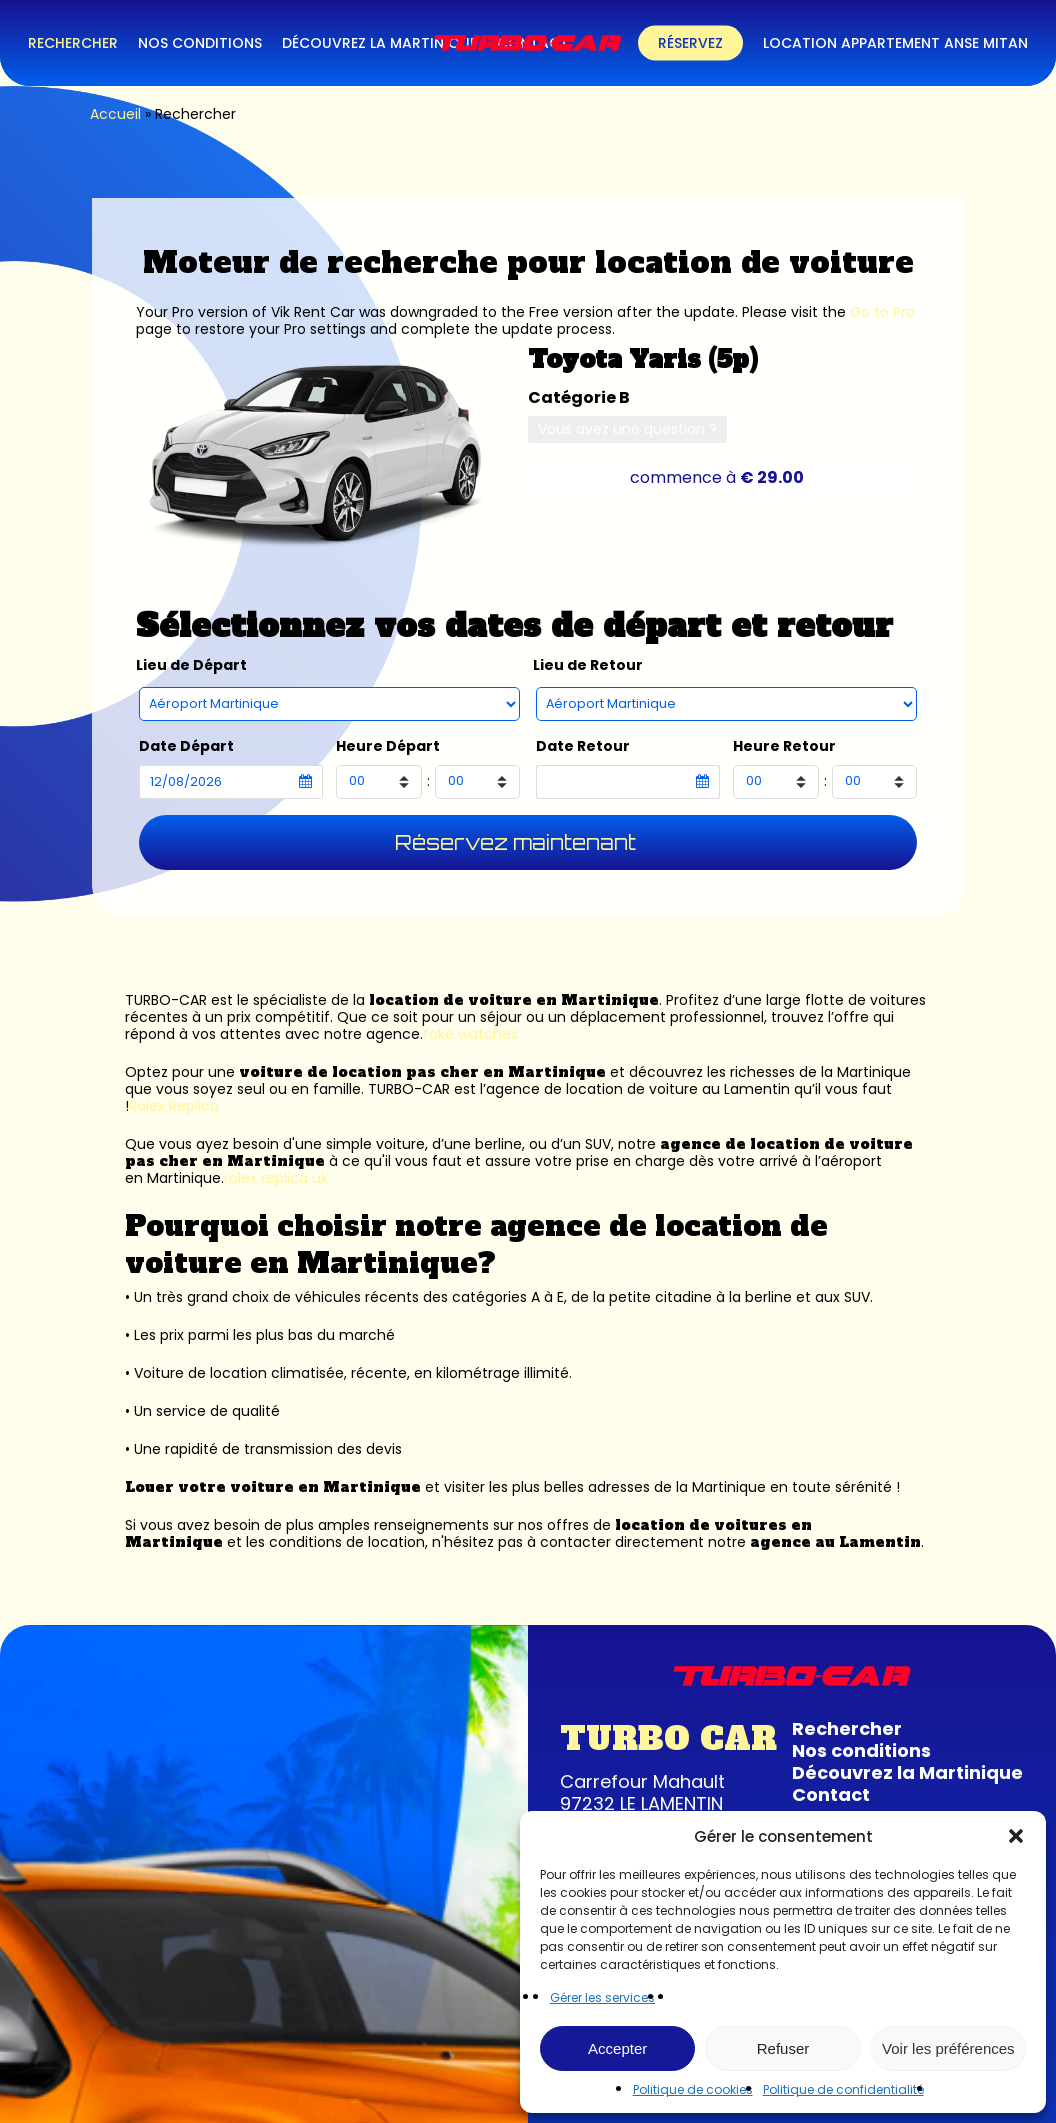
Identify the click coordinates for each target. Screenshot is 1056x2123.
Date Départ (186, 746)
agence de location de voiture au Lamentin (638, 1089)
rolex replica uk (276, 1178)
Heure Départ (388, 746)
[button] (1016, 1836)
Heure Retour (784, 746)
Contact (831, 1794)
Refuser (783, 2048)
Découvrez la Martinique (907, 1772)
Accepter (617, 2048)
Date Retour (583, 746)
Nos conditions (861, 1750)
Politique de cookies (693, 2089)
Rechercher (847, 1728)
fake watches (470, 1034)
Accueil (115, 114)
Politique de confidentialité (843, 2089)
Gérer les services (602, 1997)
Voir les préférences (948, 2048)
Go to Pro (882, 312)
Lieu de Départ (191, 665)
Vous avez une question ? (627, 429)
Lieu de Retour (588, 665)
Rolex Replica (174, 1106)
